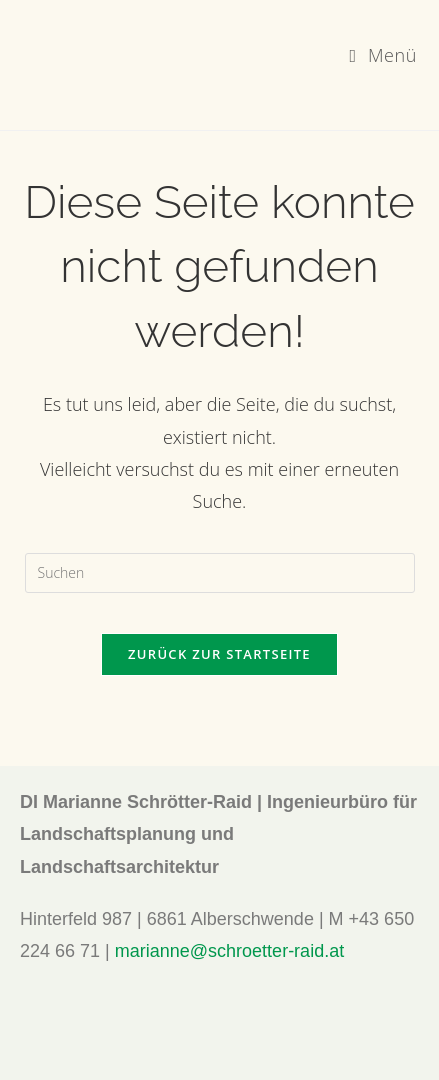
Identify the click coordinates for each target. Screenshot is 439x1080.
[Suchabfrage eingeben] (220, 573)
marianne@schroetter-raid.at (229, 951)
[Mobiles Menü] (383, 55)
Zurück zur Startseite (219, 654)
